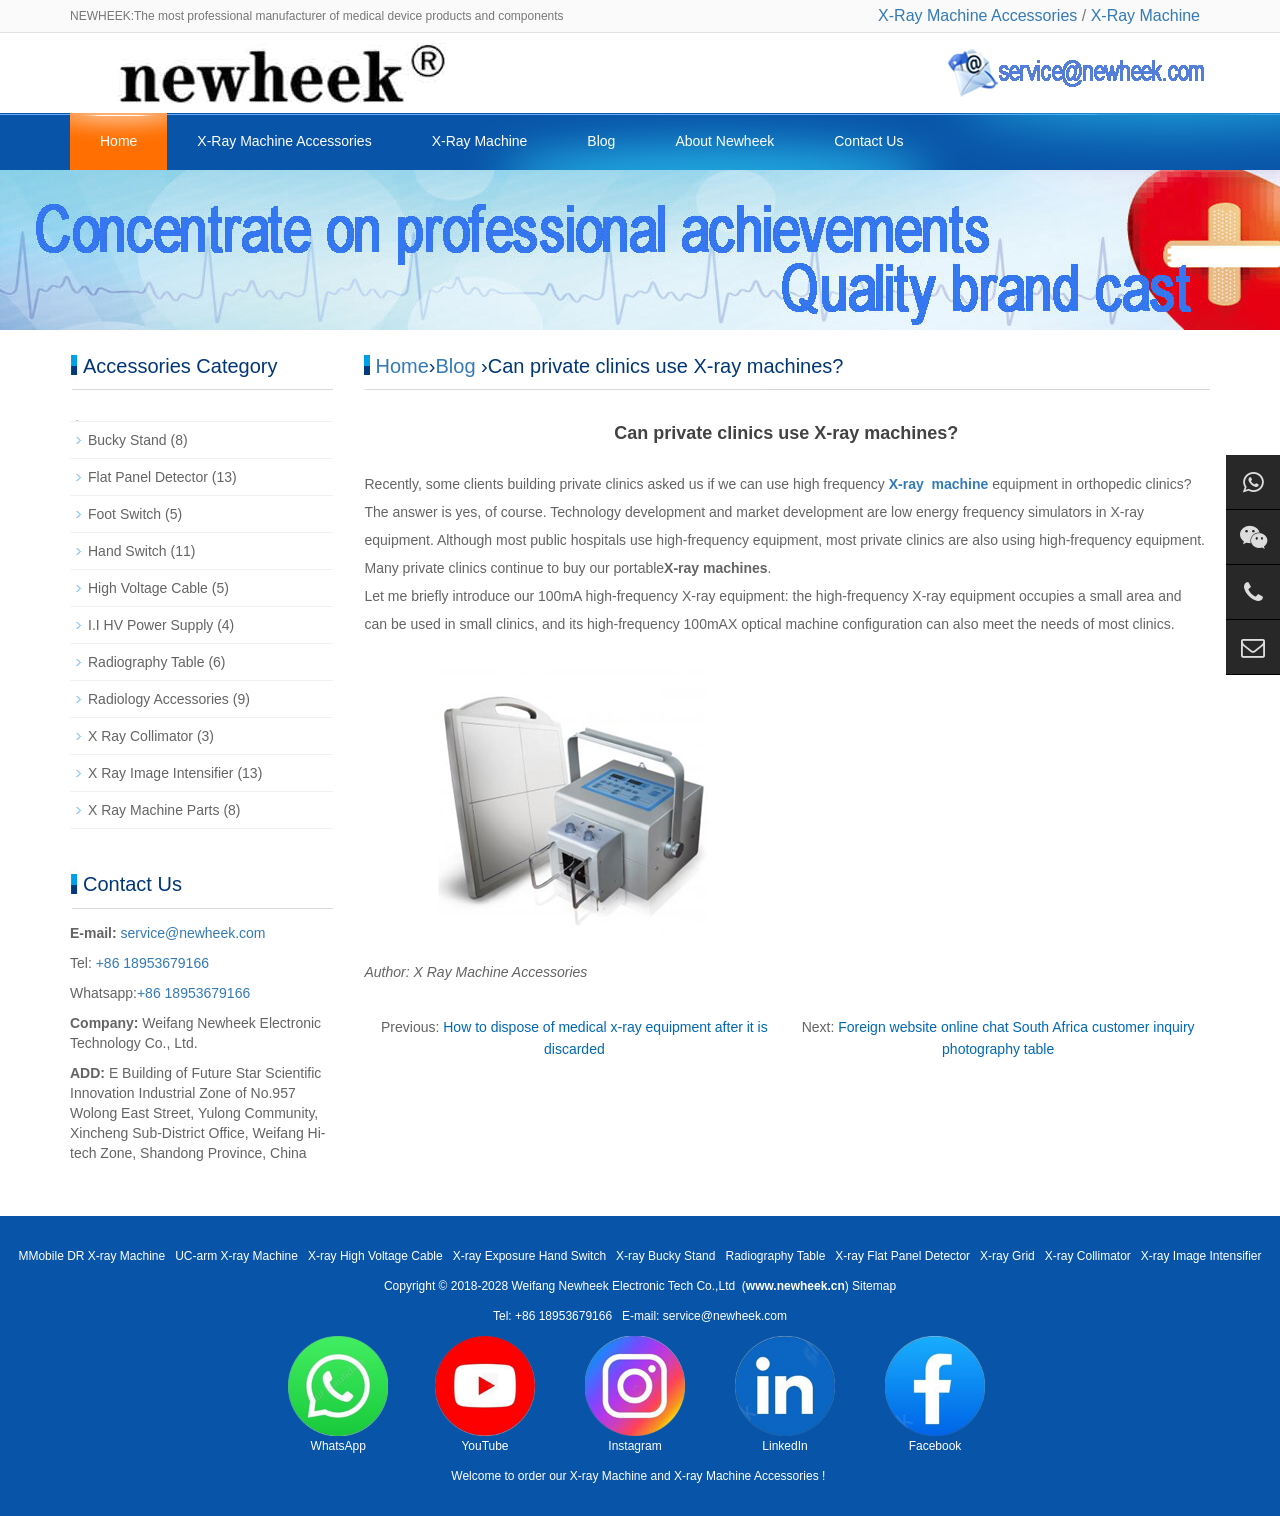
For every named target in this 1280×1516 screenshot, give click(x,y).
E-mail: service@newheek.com (704, 1316)
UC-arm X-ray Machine (236, 1256)
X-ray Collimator (1088, 1256)
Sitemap (874, 1286)
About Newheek (724, 141)
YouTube (485, 1394)
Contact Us (868, 141)
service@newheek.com (193, 933)
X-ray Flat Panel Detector (902, 1256)
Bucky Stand (127, 440)
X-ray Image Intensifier (1201, 1256)
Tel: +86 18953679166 (552, 1316)
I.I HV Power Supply (150, 625)
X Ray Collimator (140, 736)
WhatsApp (338, 1394)
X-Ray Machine (1145, 15)
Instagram (635, 1394)
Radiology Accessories (158, 699)
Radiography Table (146, 662)
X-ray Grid (1007, 1256)
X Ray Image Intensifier (161, 773)
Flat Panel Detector (148, 477)
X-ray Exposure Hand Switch (529, 1256)
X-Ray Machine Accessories (977, 15)
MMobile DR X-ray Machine (91, 1256)
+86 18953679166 (150, 963)
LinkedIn (785, 1394)
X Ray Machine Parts (154, 810)
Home (118, 141)
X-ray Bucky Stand (665, 1256)
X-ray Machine (608, 1476)
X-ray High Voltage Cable (375, 1256)
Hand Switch (127, 551)
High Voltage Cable (148, 588)
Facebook (935, 1394)
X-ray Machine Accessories (746, 1476)
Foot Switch (124, 514)
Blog (601, 141)
